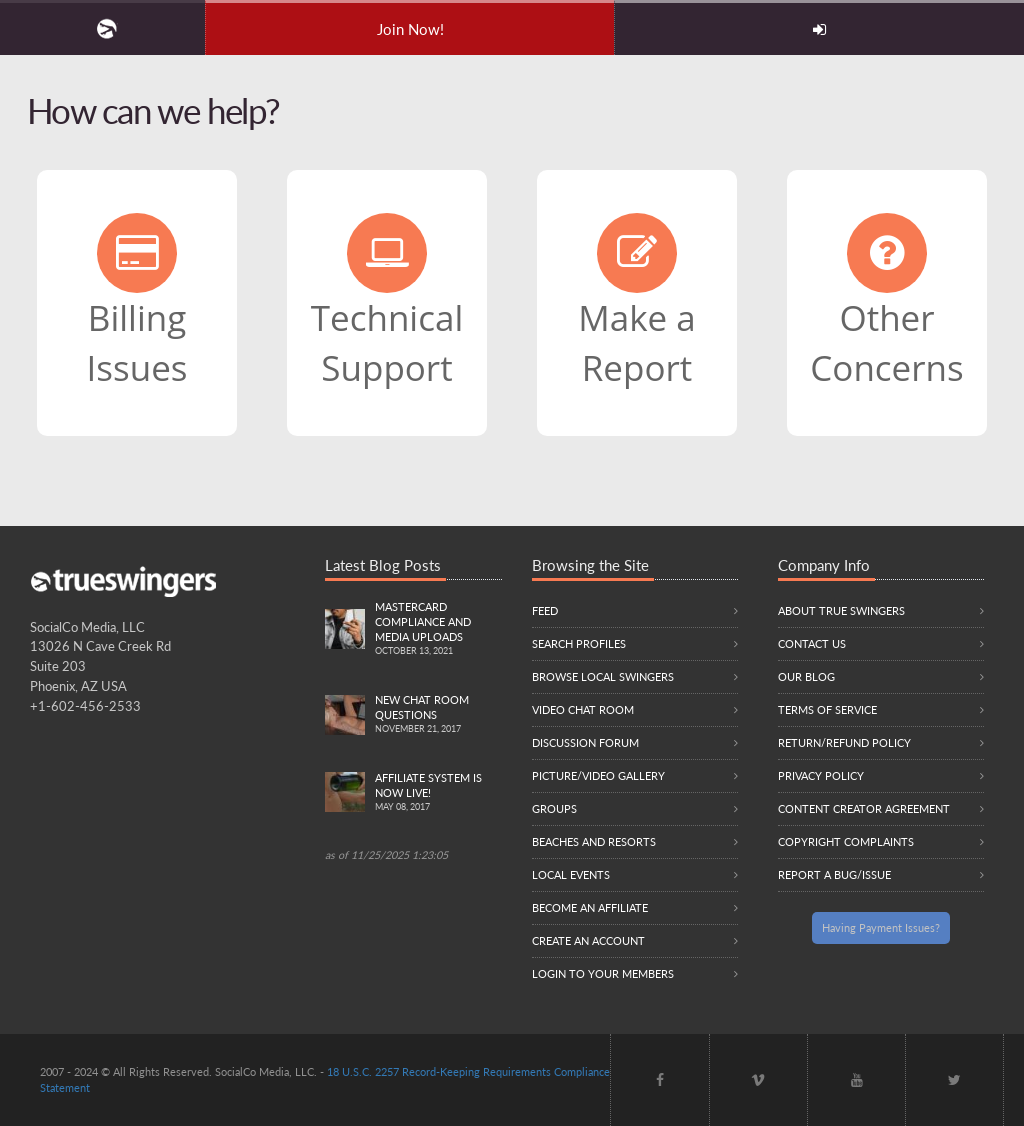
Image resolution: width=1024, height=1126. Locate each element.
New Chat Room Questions (438, 715)
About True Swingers (841, 610)
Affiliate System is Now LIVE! (438, 793)
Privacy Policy (821, 775)
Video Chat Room (583, 709)
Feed (545, 610)
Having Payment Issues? (881, 927)
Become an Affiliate (590, 907)
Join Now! (410, 29)
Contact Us (812, 643)
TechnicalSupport (387, 302)
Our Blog (806, 676)
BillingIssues (137, 302)
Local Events (571, 874)
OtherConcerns (886, 302)
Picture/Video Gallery (598, 775)
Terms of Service (827, 709)
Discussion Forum (585, 742)
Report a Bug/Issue (834, 874)
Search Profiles (579, 643)
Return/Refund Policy (844, 742)
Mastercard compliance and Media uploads (438, 629)
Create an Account (588, 940)
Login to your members (603, 973)
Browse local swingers (603, 676)
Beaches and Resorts (594, 841)
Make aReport (637, 302)
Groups (554, 808)
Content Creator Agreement (864, 808)
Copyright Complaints (846, 841)
